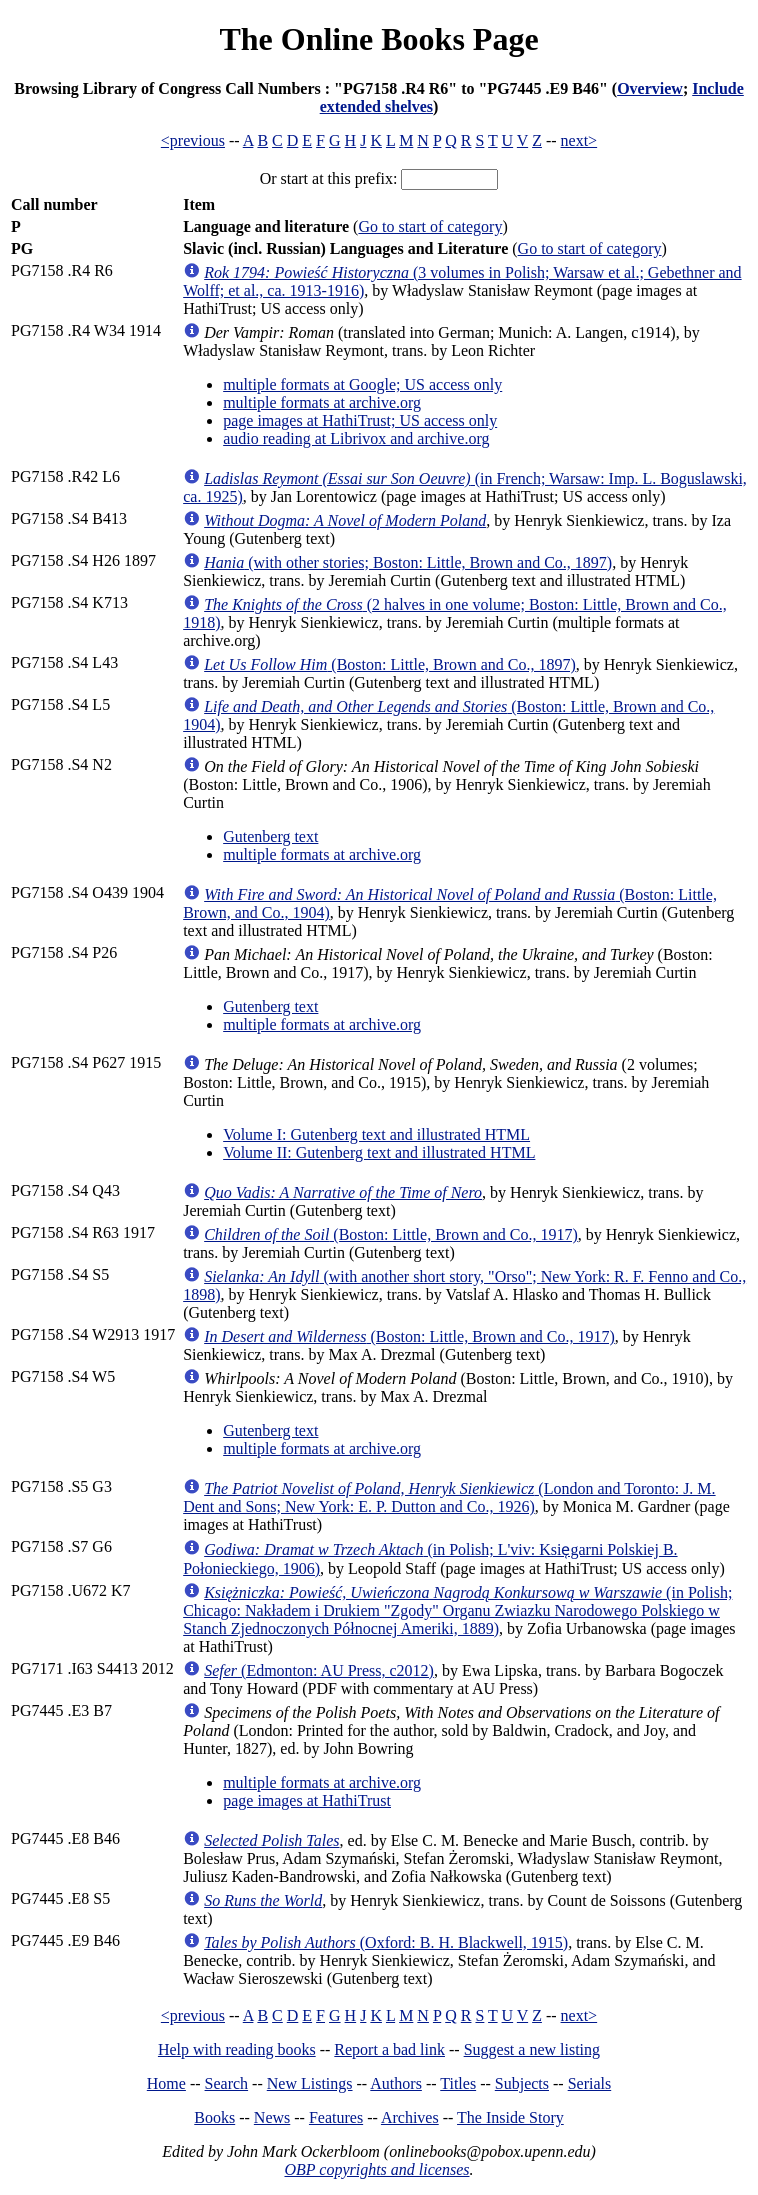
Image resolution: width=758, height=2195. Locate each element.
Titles (458, 2083)
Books (214, 2117)
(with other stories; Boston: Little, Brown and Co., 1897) (408, 562)
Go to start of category (430, 226)
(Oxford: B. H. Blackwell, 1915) (386, 1942)
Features (336, 2117)
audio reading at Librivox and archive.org (356, 438)
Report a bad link (389, 2049)
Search (227, 2083)
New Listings (310, 2083)
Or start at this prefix (326, 178)
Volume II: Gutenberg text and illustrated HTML (379, 1152)
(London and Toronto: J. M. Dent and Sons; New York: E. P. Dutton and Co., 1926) (449, 1497)
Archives (410, 2117)
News (272, 2117)
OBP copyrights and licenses (376, 2169)
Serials (590, 2083)
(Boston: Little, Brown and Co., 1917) (391, 1234)
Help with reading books (237, 2049)
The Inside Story (510, 2117)
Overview (650, 88)
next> (579, 140)
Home (166, 2083)
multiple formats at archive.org (322, 402)
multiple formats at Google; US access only (362, 384)
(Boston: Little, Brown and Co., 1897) (390, 664)
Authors (396, 2083)
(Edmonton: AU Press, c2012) (319, 1670)
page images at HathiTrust (307, 1800)
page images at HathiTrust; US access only (360, 420)
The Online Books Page (378, 39)
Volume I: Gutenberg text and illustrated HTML (376, 1134)
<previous (193, 140)
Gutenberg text (270, 836)
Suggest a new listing (532, 2049)
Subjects (522, 2083)
